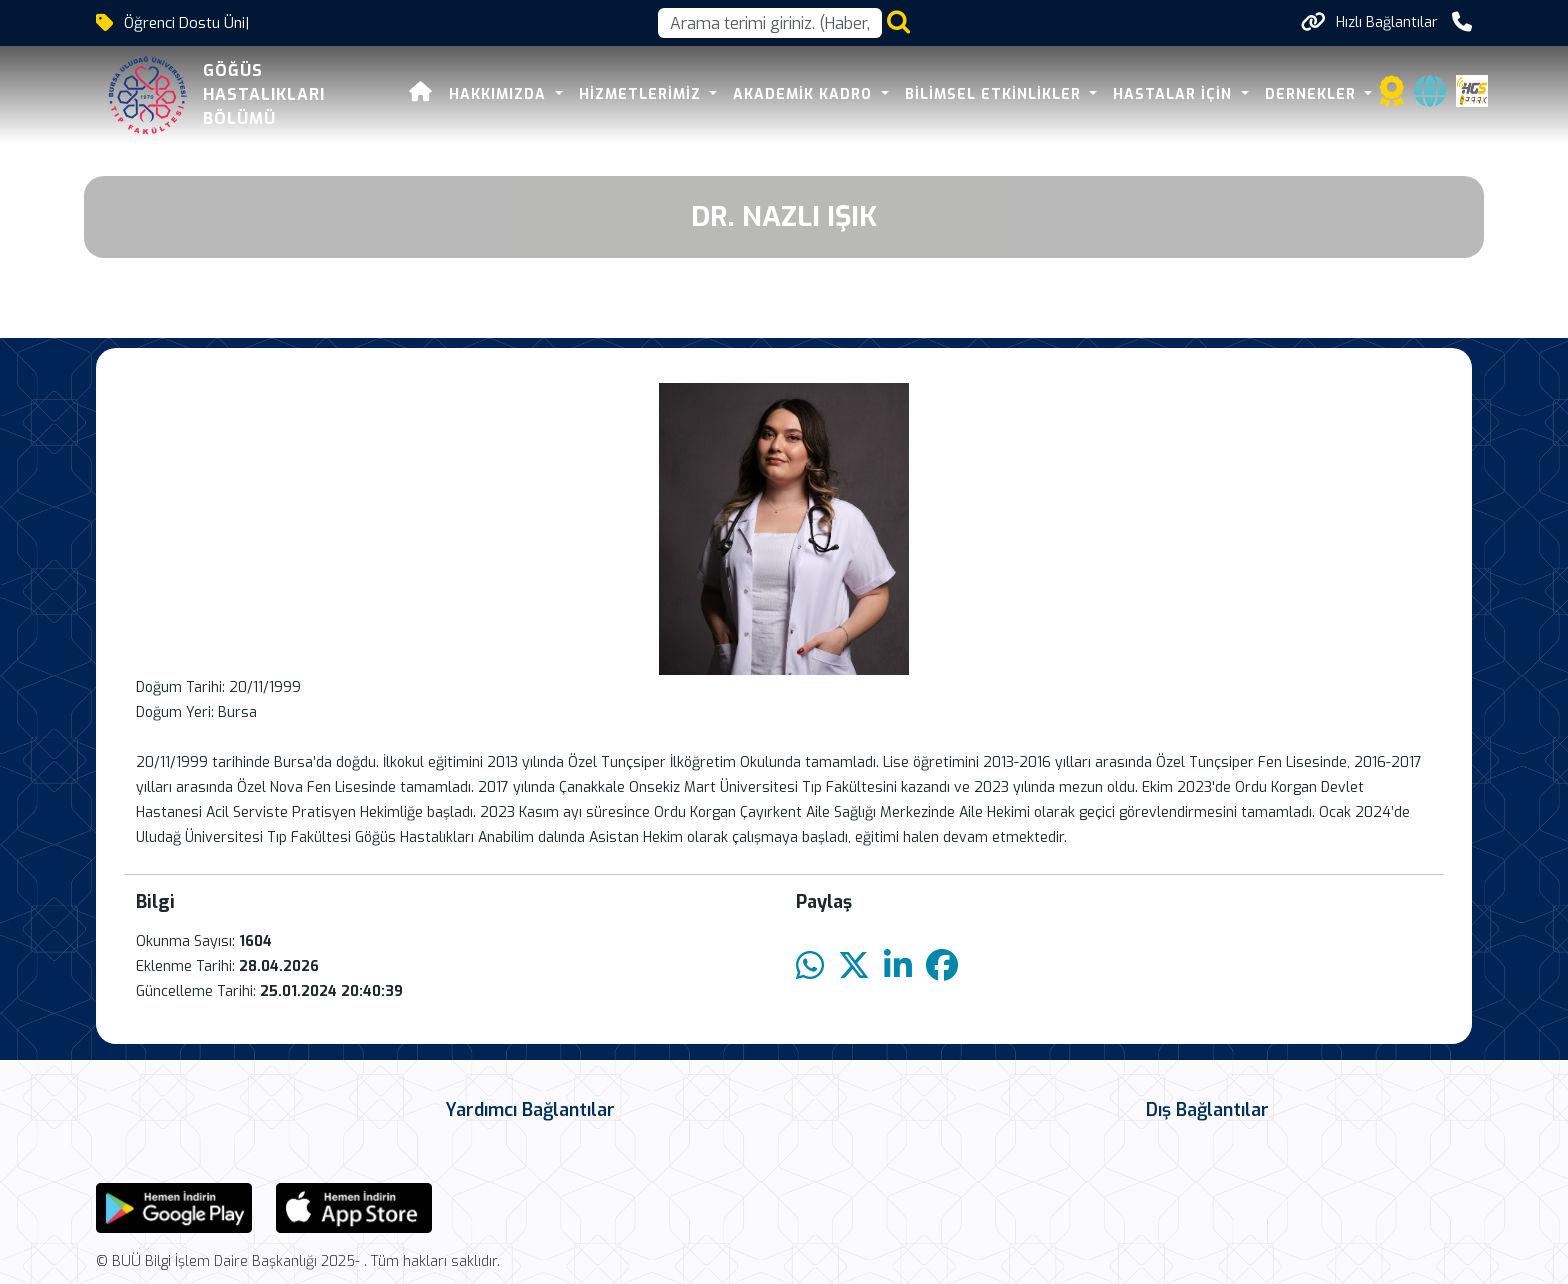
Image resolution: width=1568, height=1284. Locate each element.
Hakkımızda (472, 94)
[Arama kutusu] (770, 23)
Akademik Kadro (777, 94)
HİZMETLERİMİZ (613, 94)
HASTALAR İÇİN (1147, 94)
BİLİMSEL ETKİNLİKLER (966, 94)
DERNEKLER (1284, 94)
